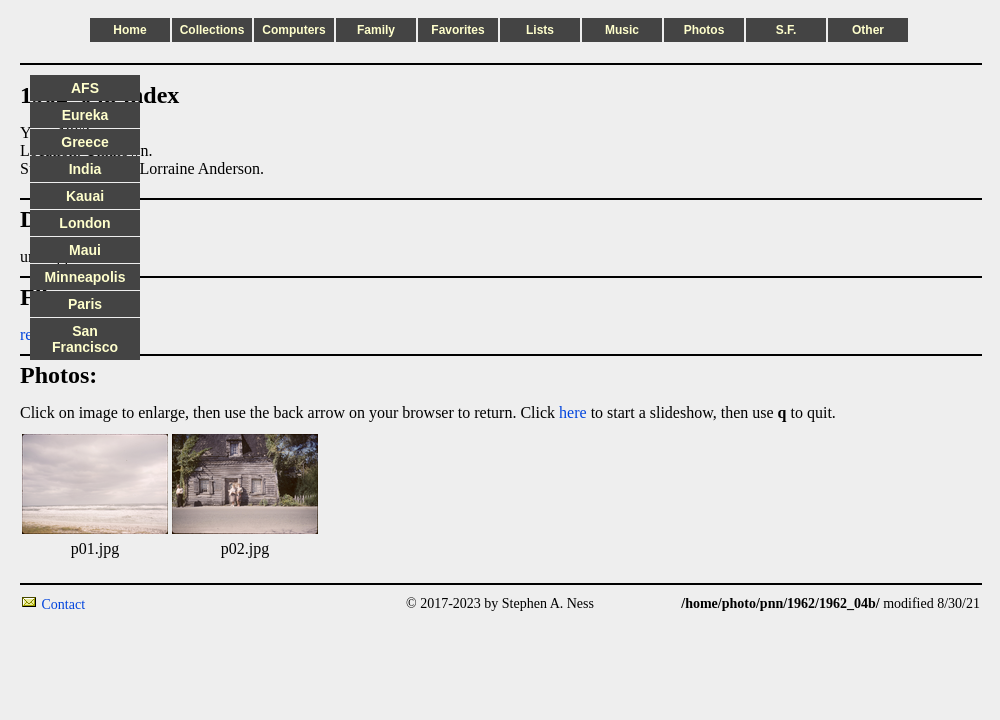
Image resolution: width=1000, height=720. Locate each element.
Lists (540, 30)
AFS (85, 88)
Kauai (85, 196)
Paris (85, 304)
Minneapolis (85, 277)
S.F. (786, 30)
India (85, 169)
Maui (85, 250)
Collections (212, 30)
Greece (84, 142)
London (84, 223)
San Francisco (85, 339)
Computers (293, 30)
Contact (64, 604)
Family (376, 30)
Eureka (85, 115)
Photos (704, 30)
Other (868, 30)
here (573, 412)
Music (622, 30)
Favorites (457, 30)
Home (129, 30)
